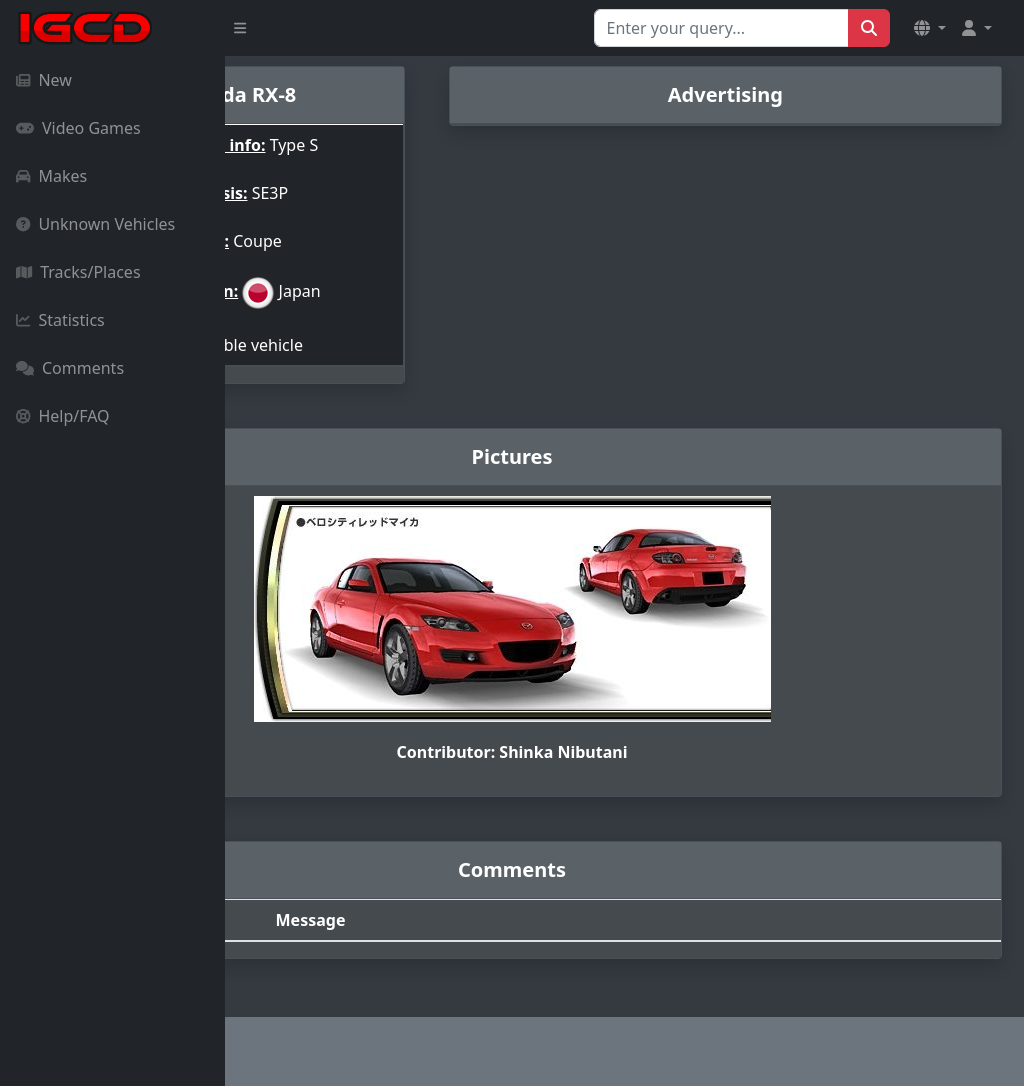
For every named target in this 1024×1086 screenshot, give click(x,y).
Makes (51, 176)
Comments (70, 368)
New (44, 80)
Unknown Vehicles (95, 224)
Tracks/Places (78, 272)
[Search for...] (721, 28)
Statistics (60, 320)
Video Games (78, 128)
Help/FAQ (63, 416)
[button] (930, 28)
